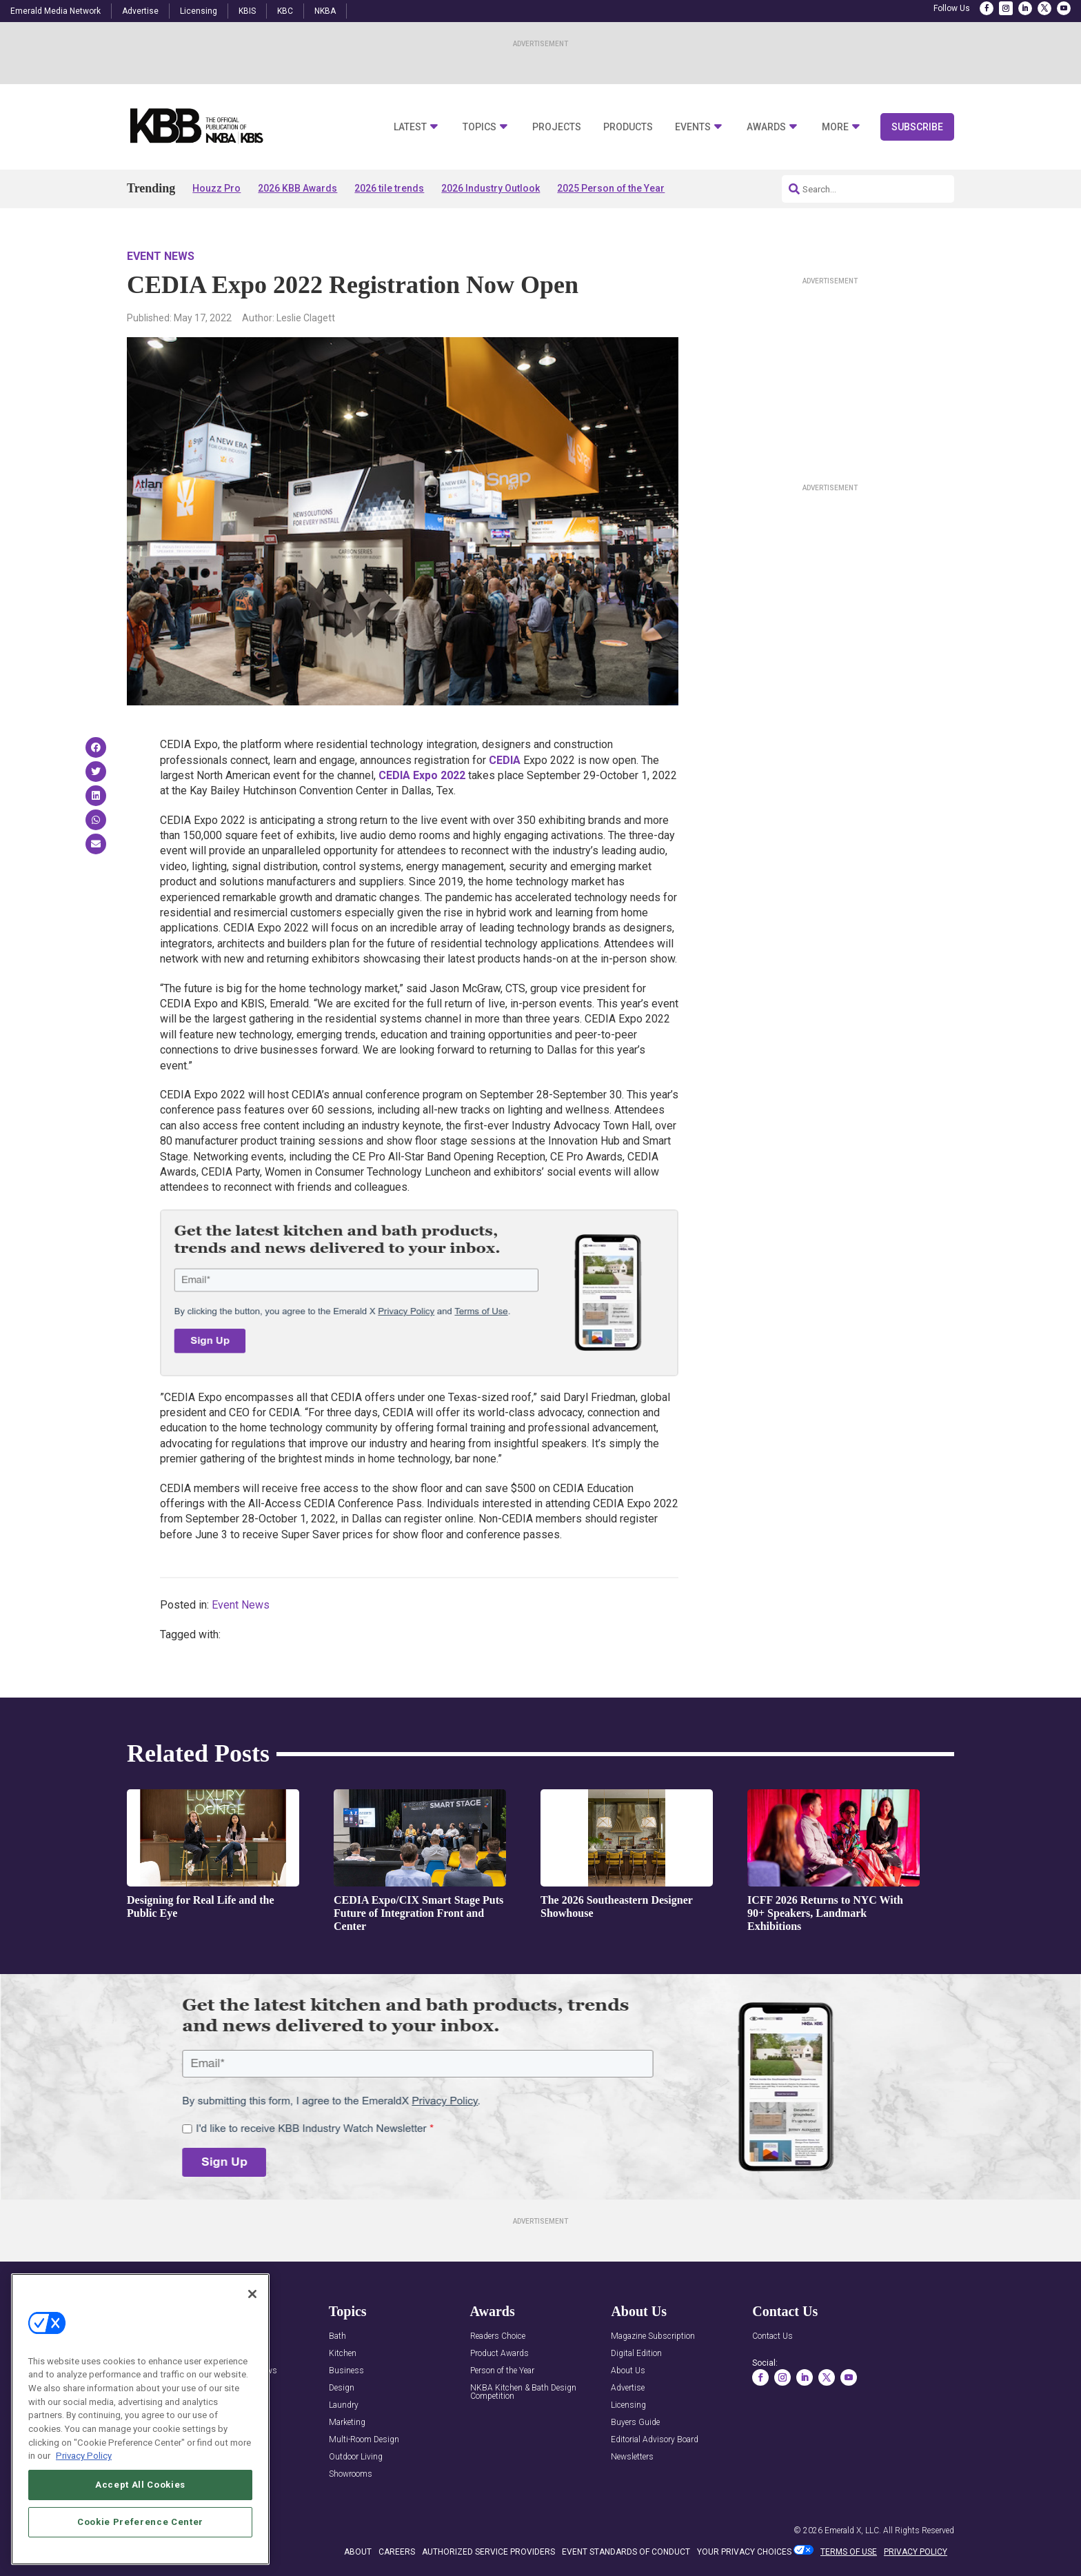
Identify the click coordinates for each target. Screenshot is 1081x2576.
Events (693, 127)
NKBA (325, 11)
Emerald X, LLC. (853, 2530)
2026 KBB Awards (297, 188)
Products (628, 127)
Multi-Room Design (364, 2439)
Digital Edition (636, 2353)
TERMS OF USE (848, 2552)
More (835, 127)
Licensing (198, 11)
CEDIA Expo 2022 (421, 775)
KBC (285, 11)
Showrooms (350, 2474)
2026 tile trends (389, 188)
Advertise (140, 11)
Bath (337, 2336)
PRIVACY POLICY (915, 2552)
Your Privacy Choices (744, 2552)
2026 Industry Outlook (490, 188)
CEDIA (505, 760)
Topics (479, 127)
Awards (766, 127)
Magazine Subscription (653, 2336)
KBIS (247, 11)
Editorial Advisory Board (654, 2439)
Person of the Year (502, 2370)
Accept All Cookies (140, 2484)
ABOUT (358, 2552)
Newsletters (632, 2457)
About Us (628, 2370)
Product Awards (499, 2353)
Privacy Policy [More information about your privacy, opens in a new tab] (84, 2456)
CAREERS (396, 2552)
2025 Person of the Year (611, 188)
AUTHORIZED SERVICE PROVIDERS (488, 2552)
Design (341, 2388)
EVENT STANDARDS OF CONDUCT (626, 2552)
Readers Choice (497, 2336)
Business (346, 2370)
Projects (556, 127)
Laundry (343, 2405)
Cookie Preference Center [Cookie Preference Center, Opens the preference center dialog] (140, 2522)
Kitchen (342, 2353)
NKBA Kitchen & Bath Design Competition (523, 2392)
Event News (160, 256)
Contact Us (772, 2336)
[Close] (252, 2294)
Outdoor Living (356, 2457)
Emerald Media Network (55, 11)
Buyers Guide (635, 2422)
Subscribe (917, 126)
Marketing (347, 2422)
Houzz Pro (216, 188)
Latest (410, 127)
